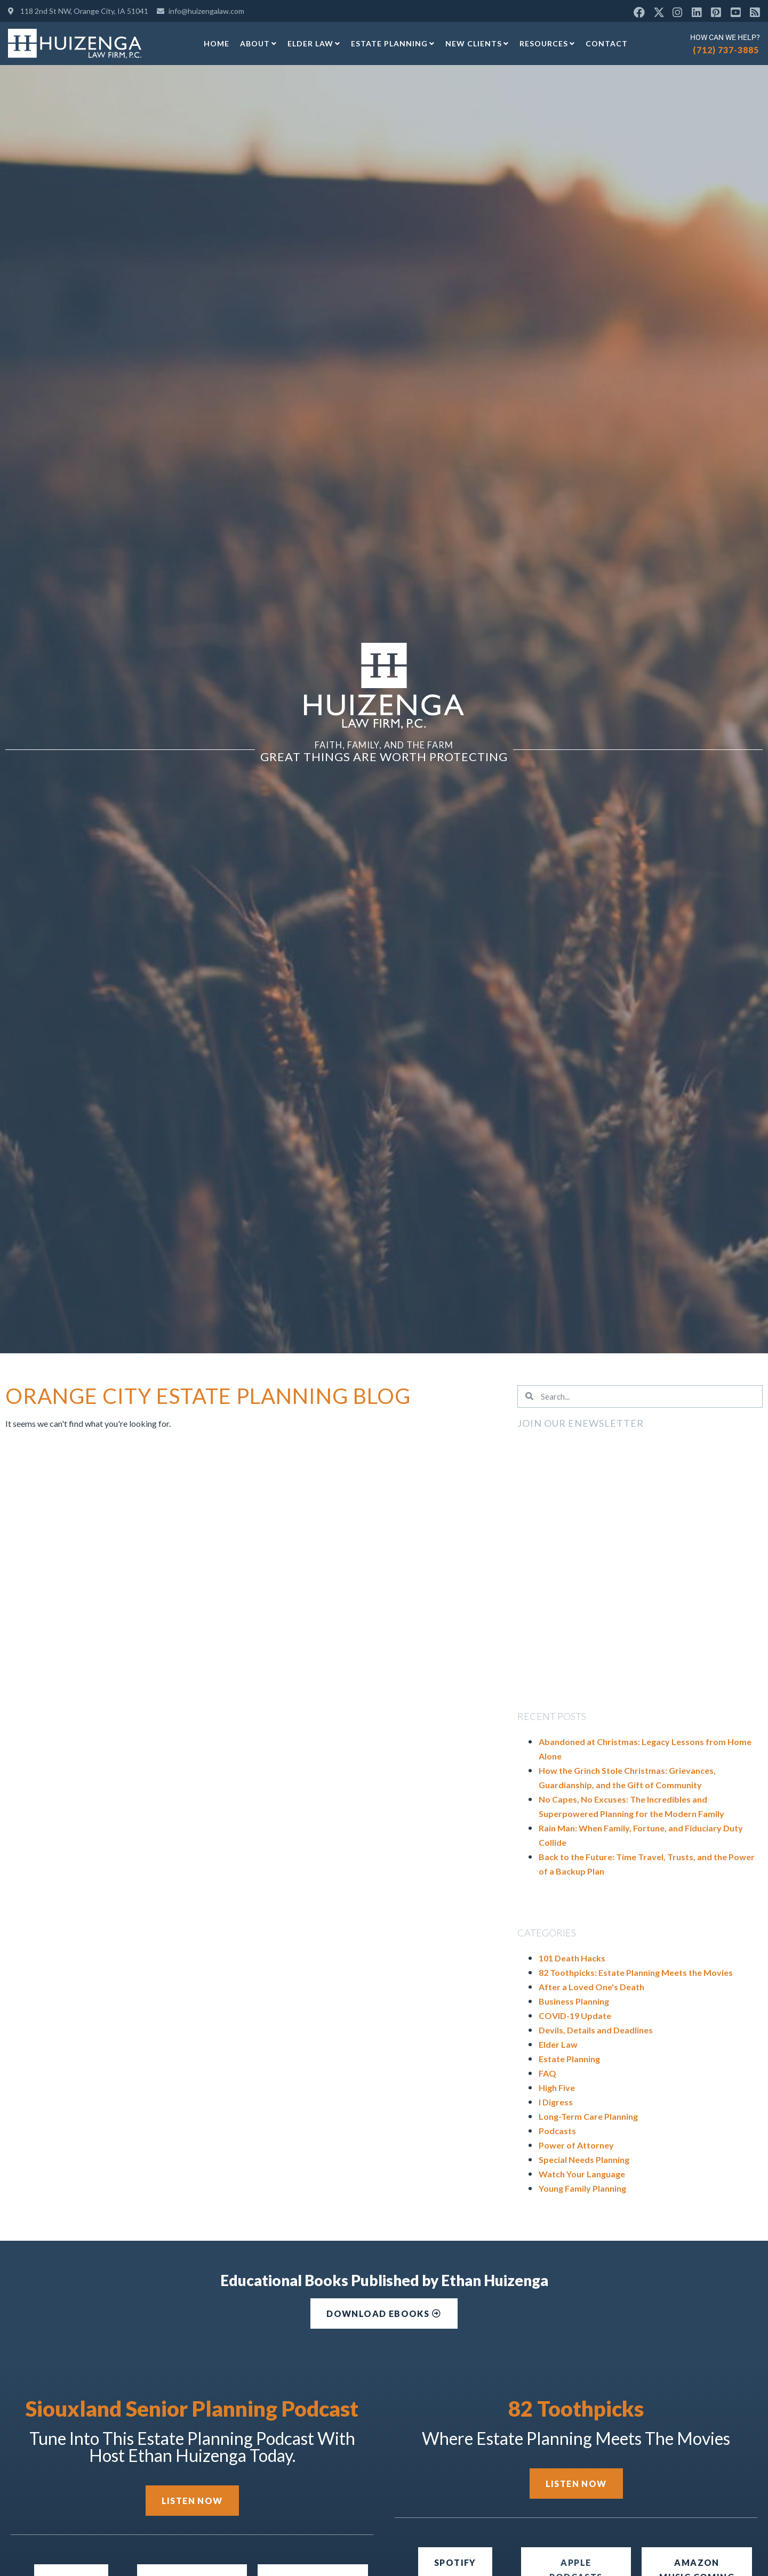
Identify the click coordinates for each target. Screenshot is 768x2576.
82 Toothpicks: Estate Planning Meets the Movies (636, 1972)
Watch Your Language (582, 2174)
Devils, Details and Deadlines (596, 2030)
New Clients (477, 44)
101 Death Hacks (572, 1958)
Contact (607, 43)
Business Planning (574, 2001)
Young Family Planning (582, 2188)
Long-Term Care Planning (588, 2116)
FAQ (547, 2073)
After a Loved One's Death (591, 1987)
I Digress (556, 2102)
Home (216, 43)
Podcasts (557, 2131)
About (258, 44)
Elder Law (313, 44)
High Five (557, 2087)
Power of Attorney (576, 2145)
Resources (547, 44)
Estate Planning (393, 44)
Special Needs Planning (584, 2159)
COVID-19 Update (575, 2015)
